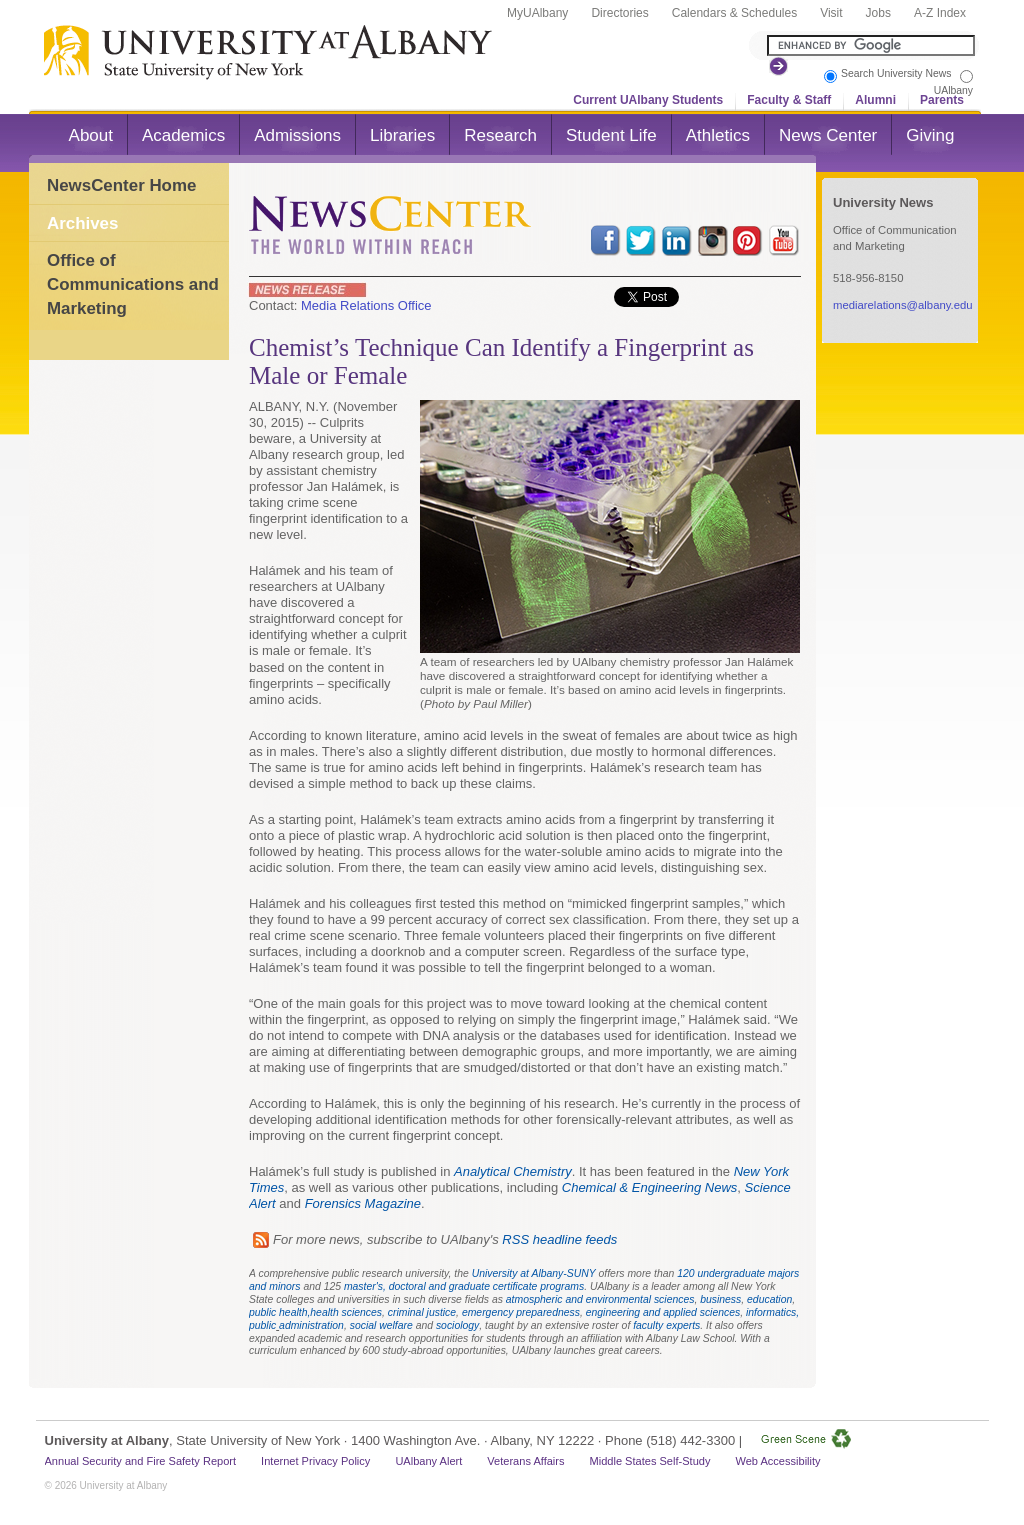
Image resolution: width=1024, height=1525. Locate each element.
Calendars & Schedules (734, 13)
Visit (831, 13)
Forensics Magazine (363, 1203)
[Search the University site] (871, 45)
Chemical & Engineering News (650, 1187)
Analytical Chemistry (513, 1171)
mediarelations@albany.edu (903, 305)
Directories (619, 13)
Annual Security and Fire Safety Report (141, 1461)
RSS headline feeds (559, 1239)
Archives (82, 223)
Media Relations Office (366, 305)
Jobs (878, 13)
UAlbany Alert (428, 1461)
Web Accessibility (777, 1461)
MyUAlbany (537, 13)
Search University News (896, 73)
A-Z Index (940, 13)
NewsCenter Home (121, 185)
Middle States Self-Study (650, 1461)
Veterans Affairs (525, 1461)
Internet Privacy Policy (315, 1461)
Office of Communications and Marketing (133, 284)
